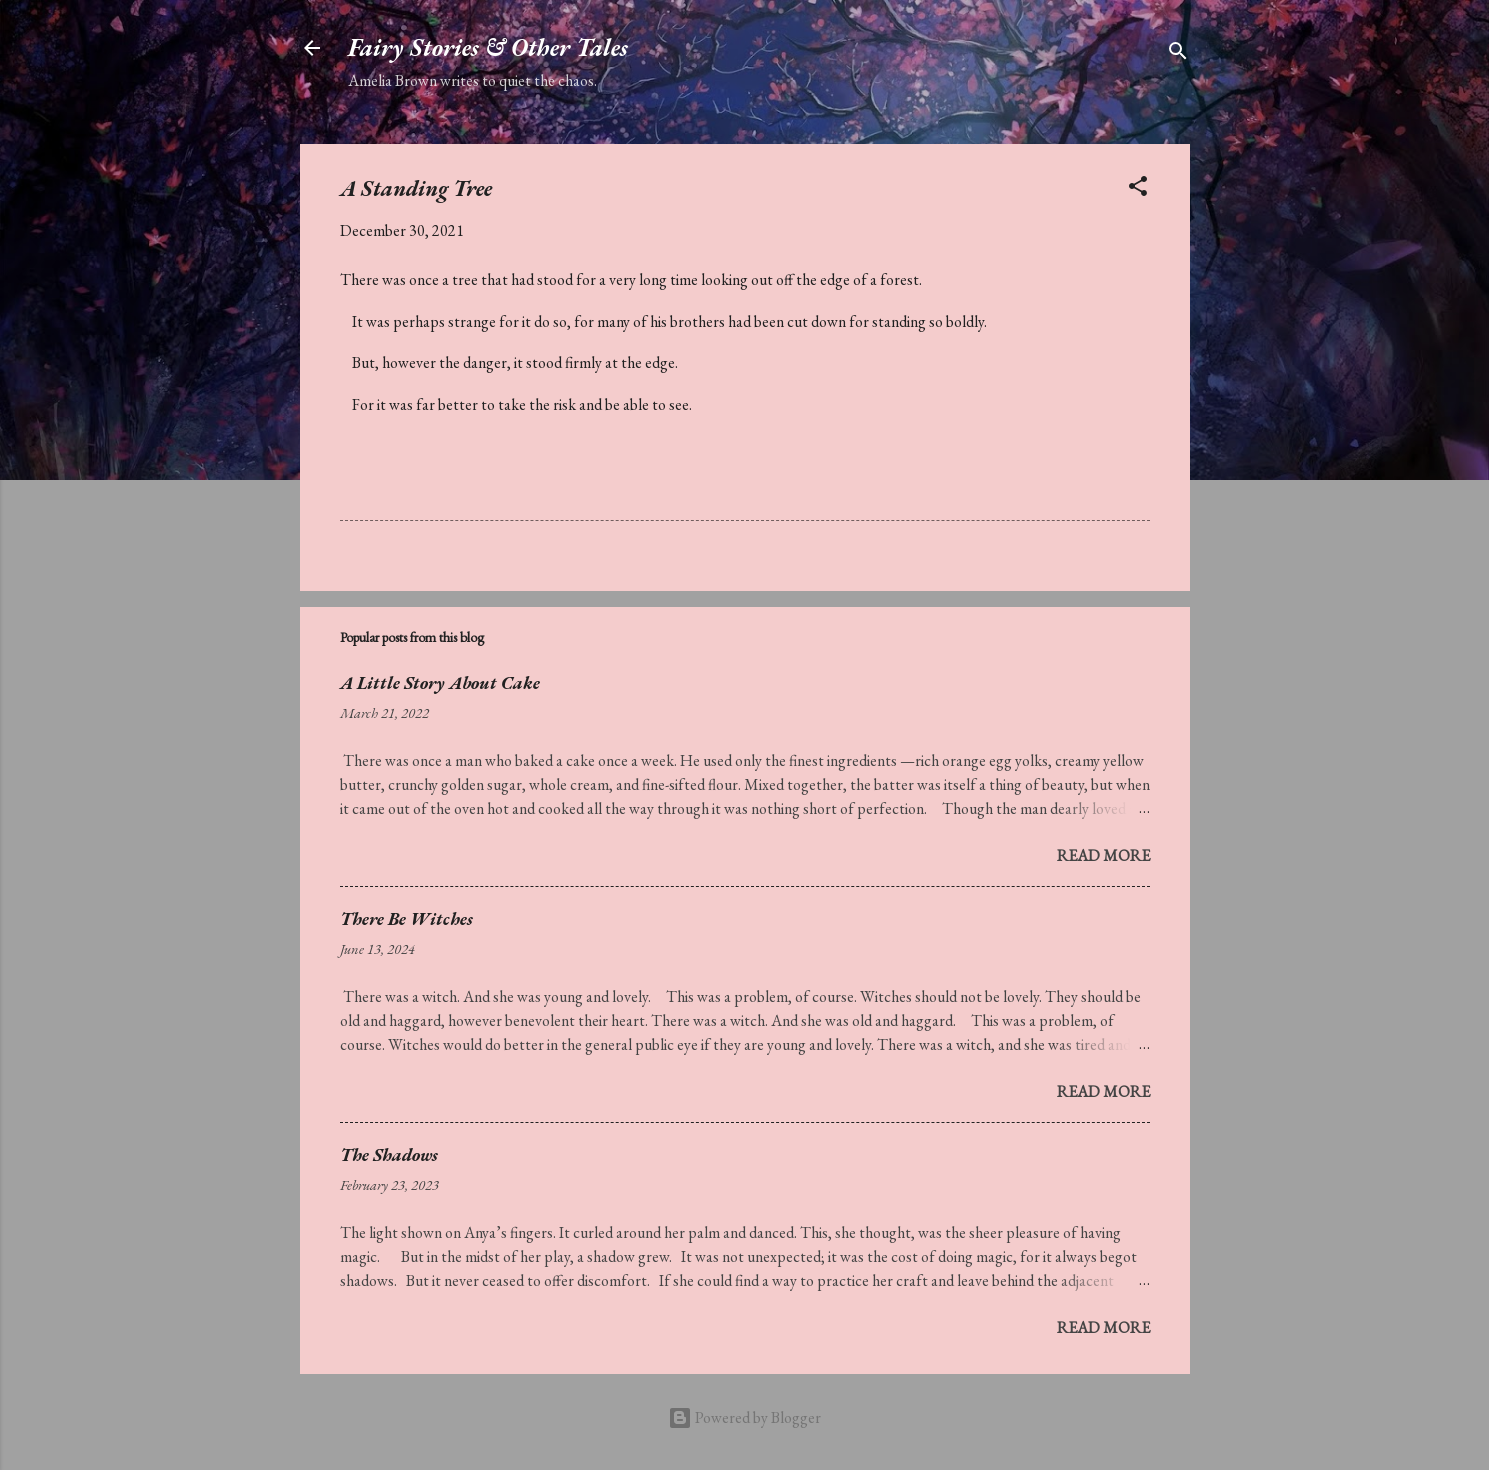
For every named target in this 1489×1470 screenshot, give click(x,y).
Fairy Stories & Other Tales (488, 47)
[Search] (1178, 54)
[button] (1138, 189)
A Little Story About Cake (440, 682)
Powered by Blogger (744, 1417)
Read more (1103, 855)
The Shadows (389, 1154)
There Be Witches (406, 918)
